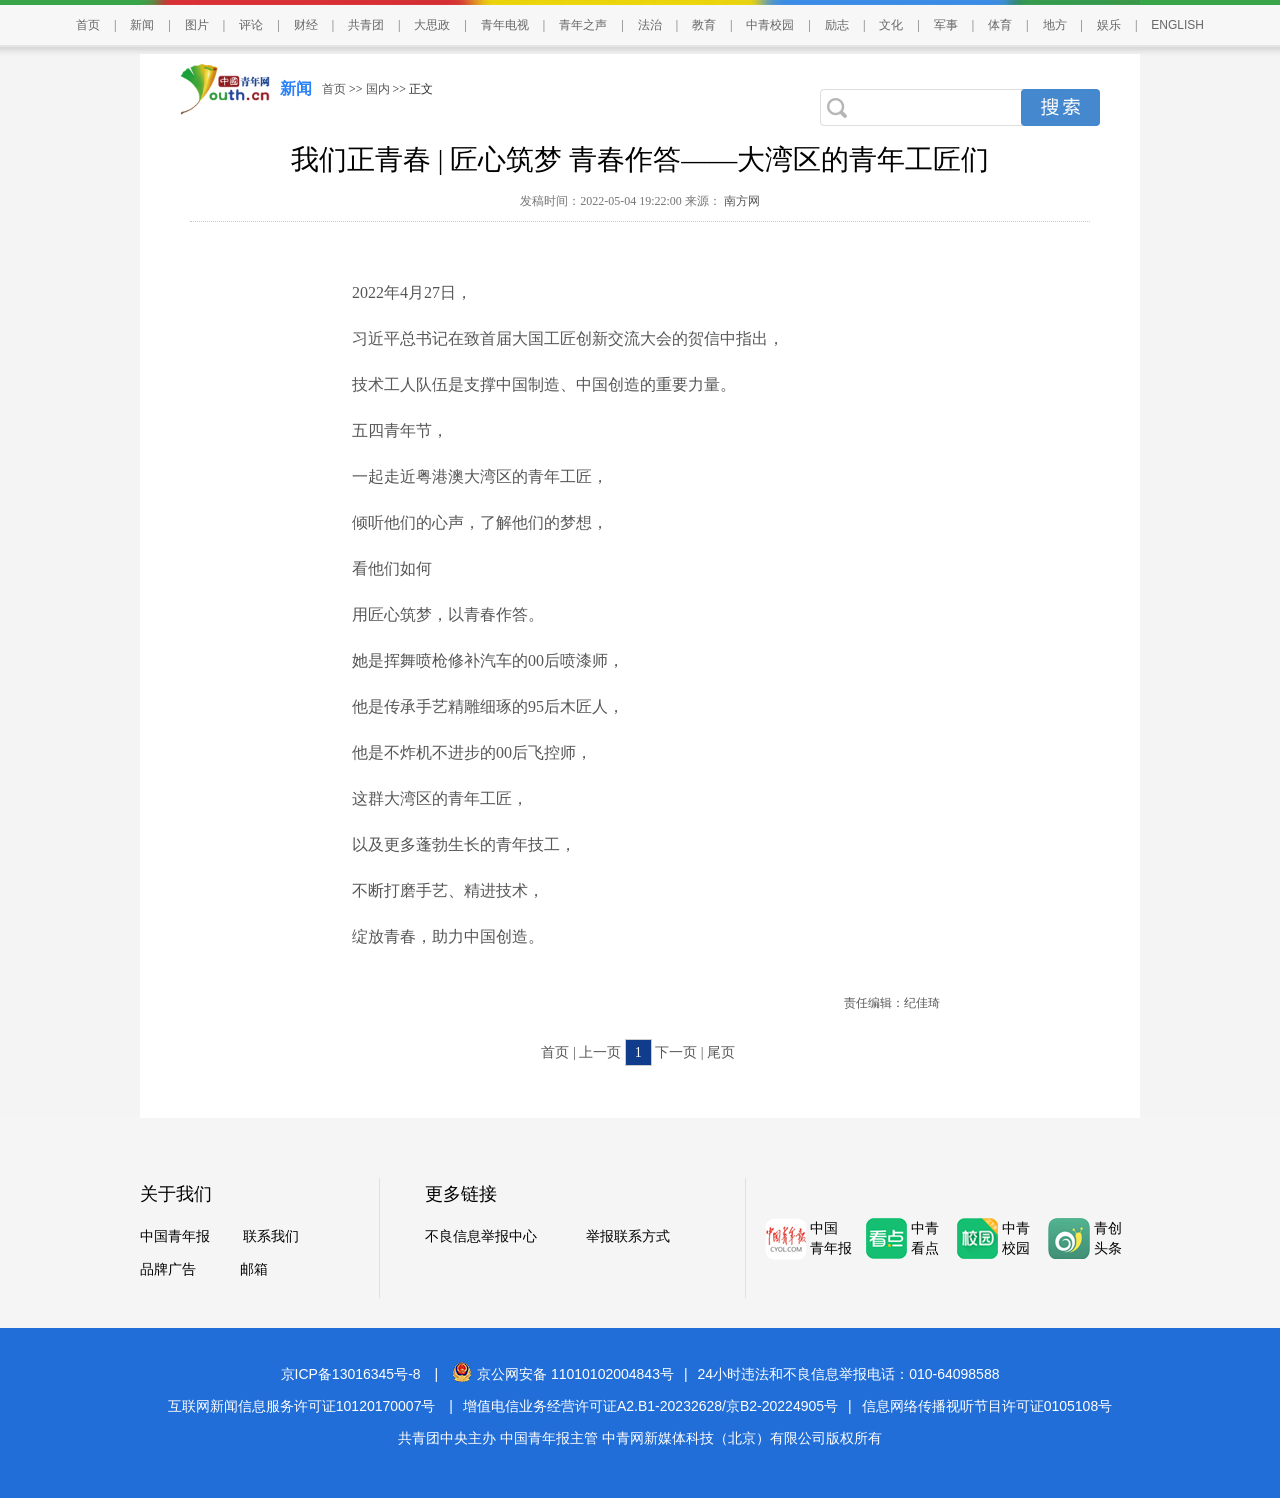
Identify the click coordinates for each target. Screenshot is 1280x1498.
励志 (837, 25)
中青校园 (770, 25)
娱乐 (1109, 25)
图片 (197, 25)
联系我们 (271, 1236)
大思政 (432, 25)
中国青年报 (175, 1236)
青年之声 (583, 25)
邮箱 (254, 1269)
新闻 (142, 25)
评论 (251, 25)
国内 (378, 89)
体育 (1000, 25)
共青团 (366, 25)
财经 (306, 25)
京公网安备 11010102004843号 (563, 1374)
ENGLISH (1177, 25)
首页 (88, 25)
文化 (891, 25)
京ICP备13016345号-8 (351, 1374)
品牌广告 (168, 1269)
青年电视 (505, 25)
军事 (946, 25)
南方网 (740, 201)
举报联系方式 (628, 1236)
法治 (650, 25)
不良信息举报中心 (481, 1236)
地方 (1055, 25)
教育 (704, 25)
